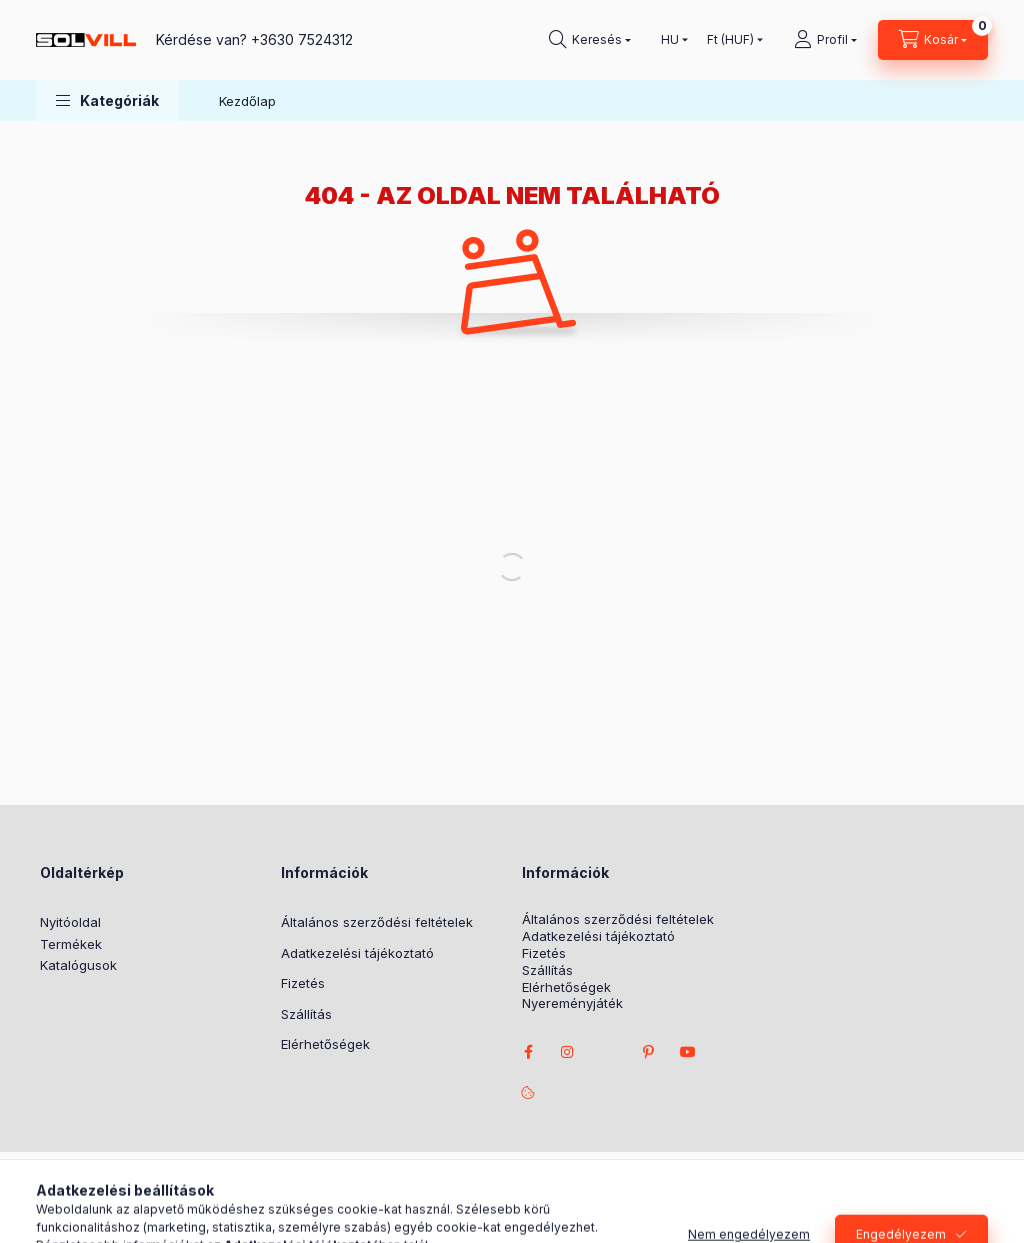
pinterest (648, 1052)
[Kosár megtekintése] (933, 40)
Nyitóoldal (70, 922)
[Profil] (825, 40)
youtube (688, 1052)
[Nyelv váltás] (670, 40)
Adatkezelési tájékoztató (357, 953)
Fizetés (303, 983)
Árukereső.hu (470, 1198)
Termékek (71, 944)
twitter (608, 1052)
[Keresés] (590, 40)
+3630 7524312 (302, 39)
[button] (107, 100)
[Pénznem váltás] (730, 40)
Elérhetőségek (325, 1044)
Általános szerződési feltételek (377, 922)
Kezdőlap (247, 101)
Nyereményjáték (572, 1003)
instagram (568, 1052)
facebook (528, 1052)
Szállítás (306, 1014)
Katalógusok (78, 965)
